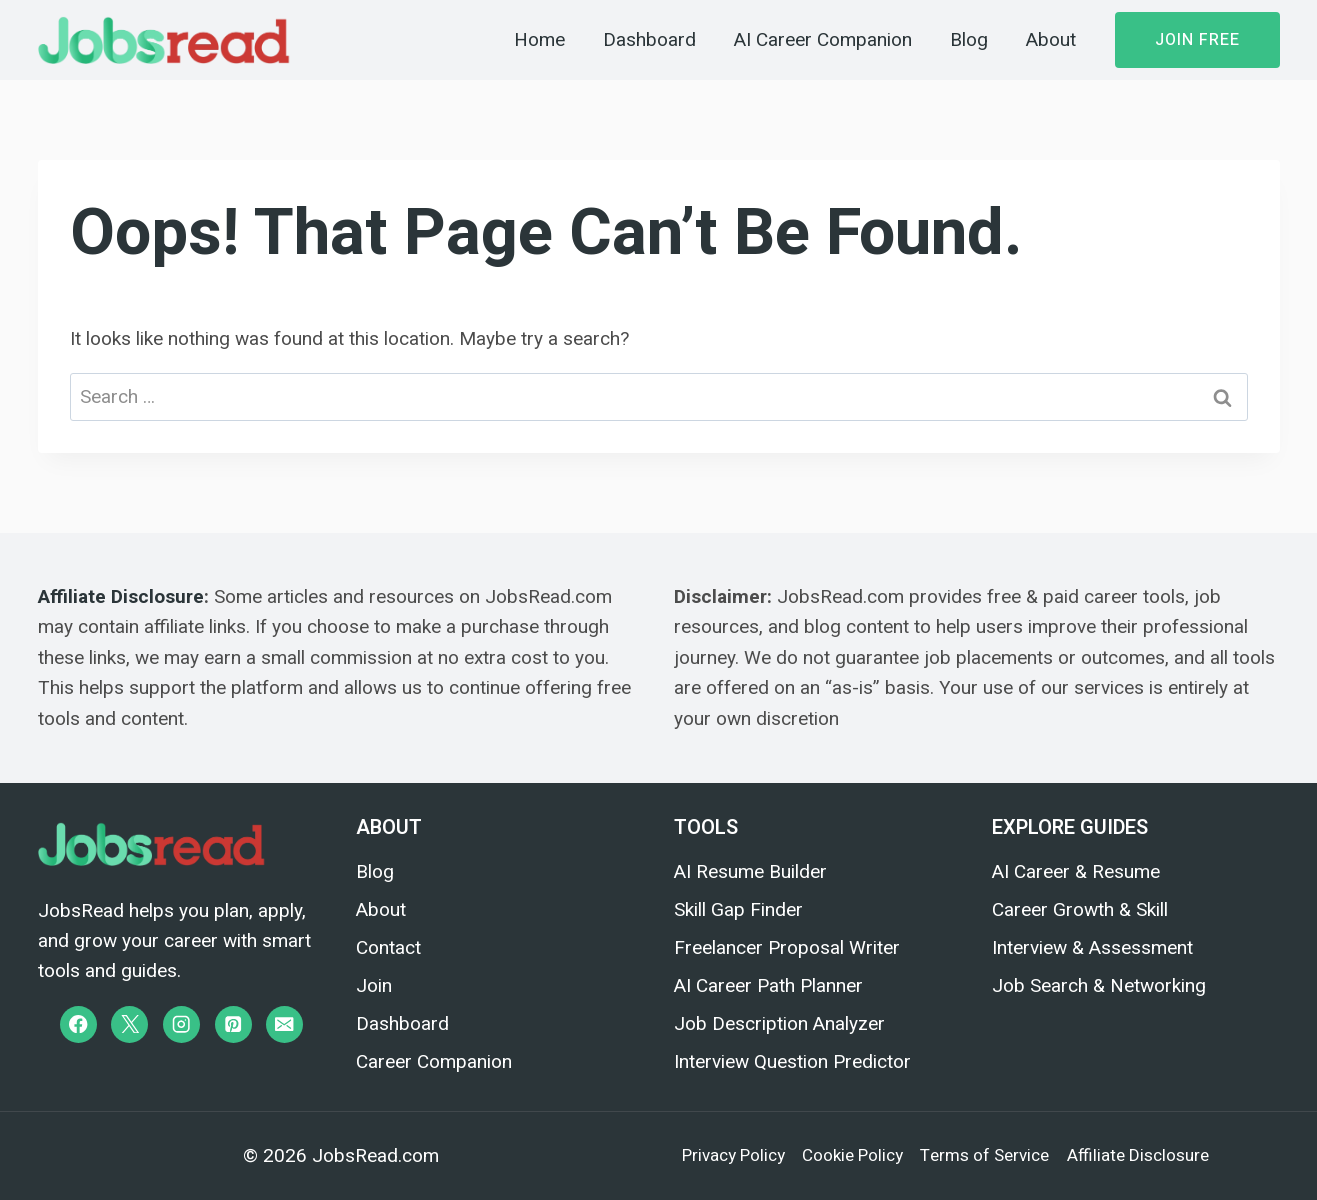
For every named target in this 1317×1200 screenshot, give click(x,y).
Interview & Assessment (1092, 947)
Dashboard (649, 40)
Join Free (1197, 40)
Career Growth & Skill (1080, 909)
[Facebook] (78, 1024)
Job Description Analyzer (779, 1023)
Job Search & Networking (1099, 985)
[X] (129, 1024)
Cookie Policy (852, 1155)
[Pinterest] (233, 1024)
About (1051, 40)
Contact (388, 947)
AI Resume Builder (750, 871)
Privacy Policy (733, 1155)
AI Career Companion (823, 40)
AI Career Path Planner (768, 985)
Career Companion (434, 1061)
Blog (969, 40)
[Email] (284, 1024)
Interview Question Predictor (792, 1061)
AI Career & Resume (1076, 871)
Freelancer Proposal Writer (787, 947)
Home (539, 40)
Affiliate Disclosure (121, 596)
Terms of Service (984, 1155)
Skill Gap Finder (738, 909)
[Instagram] (181, 1024)
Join (374, 985)
